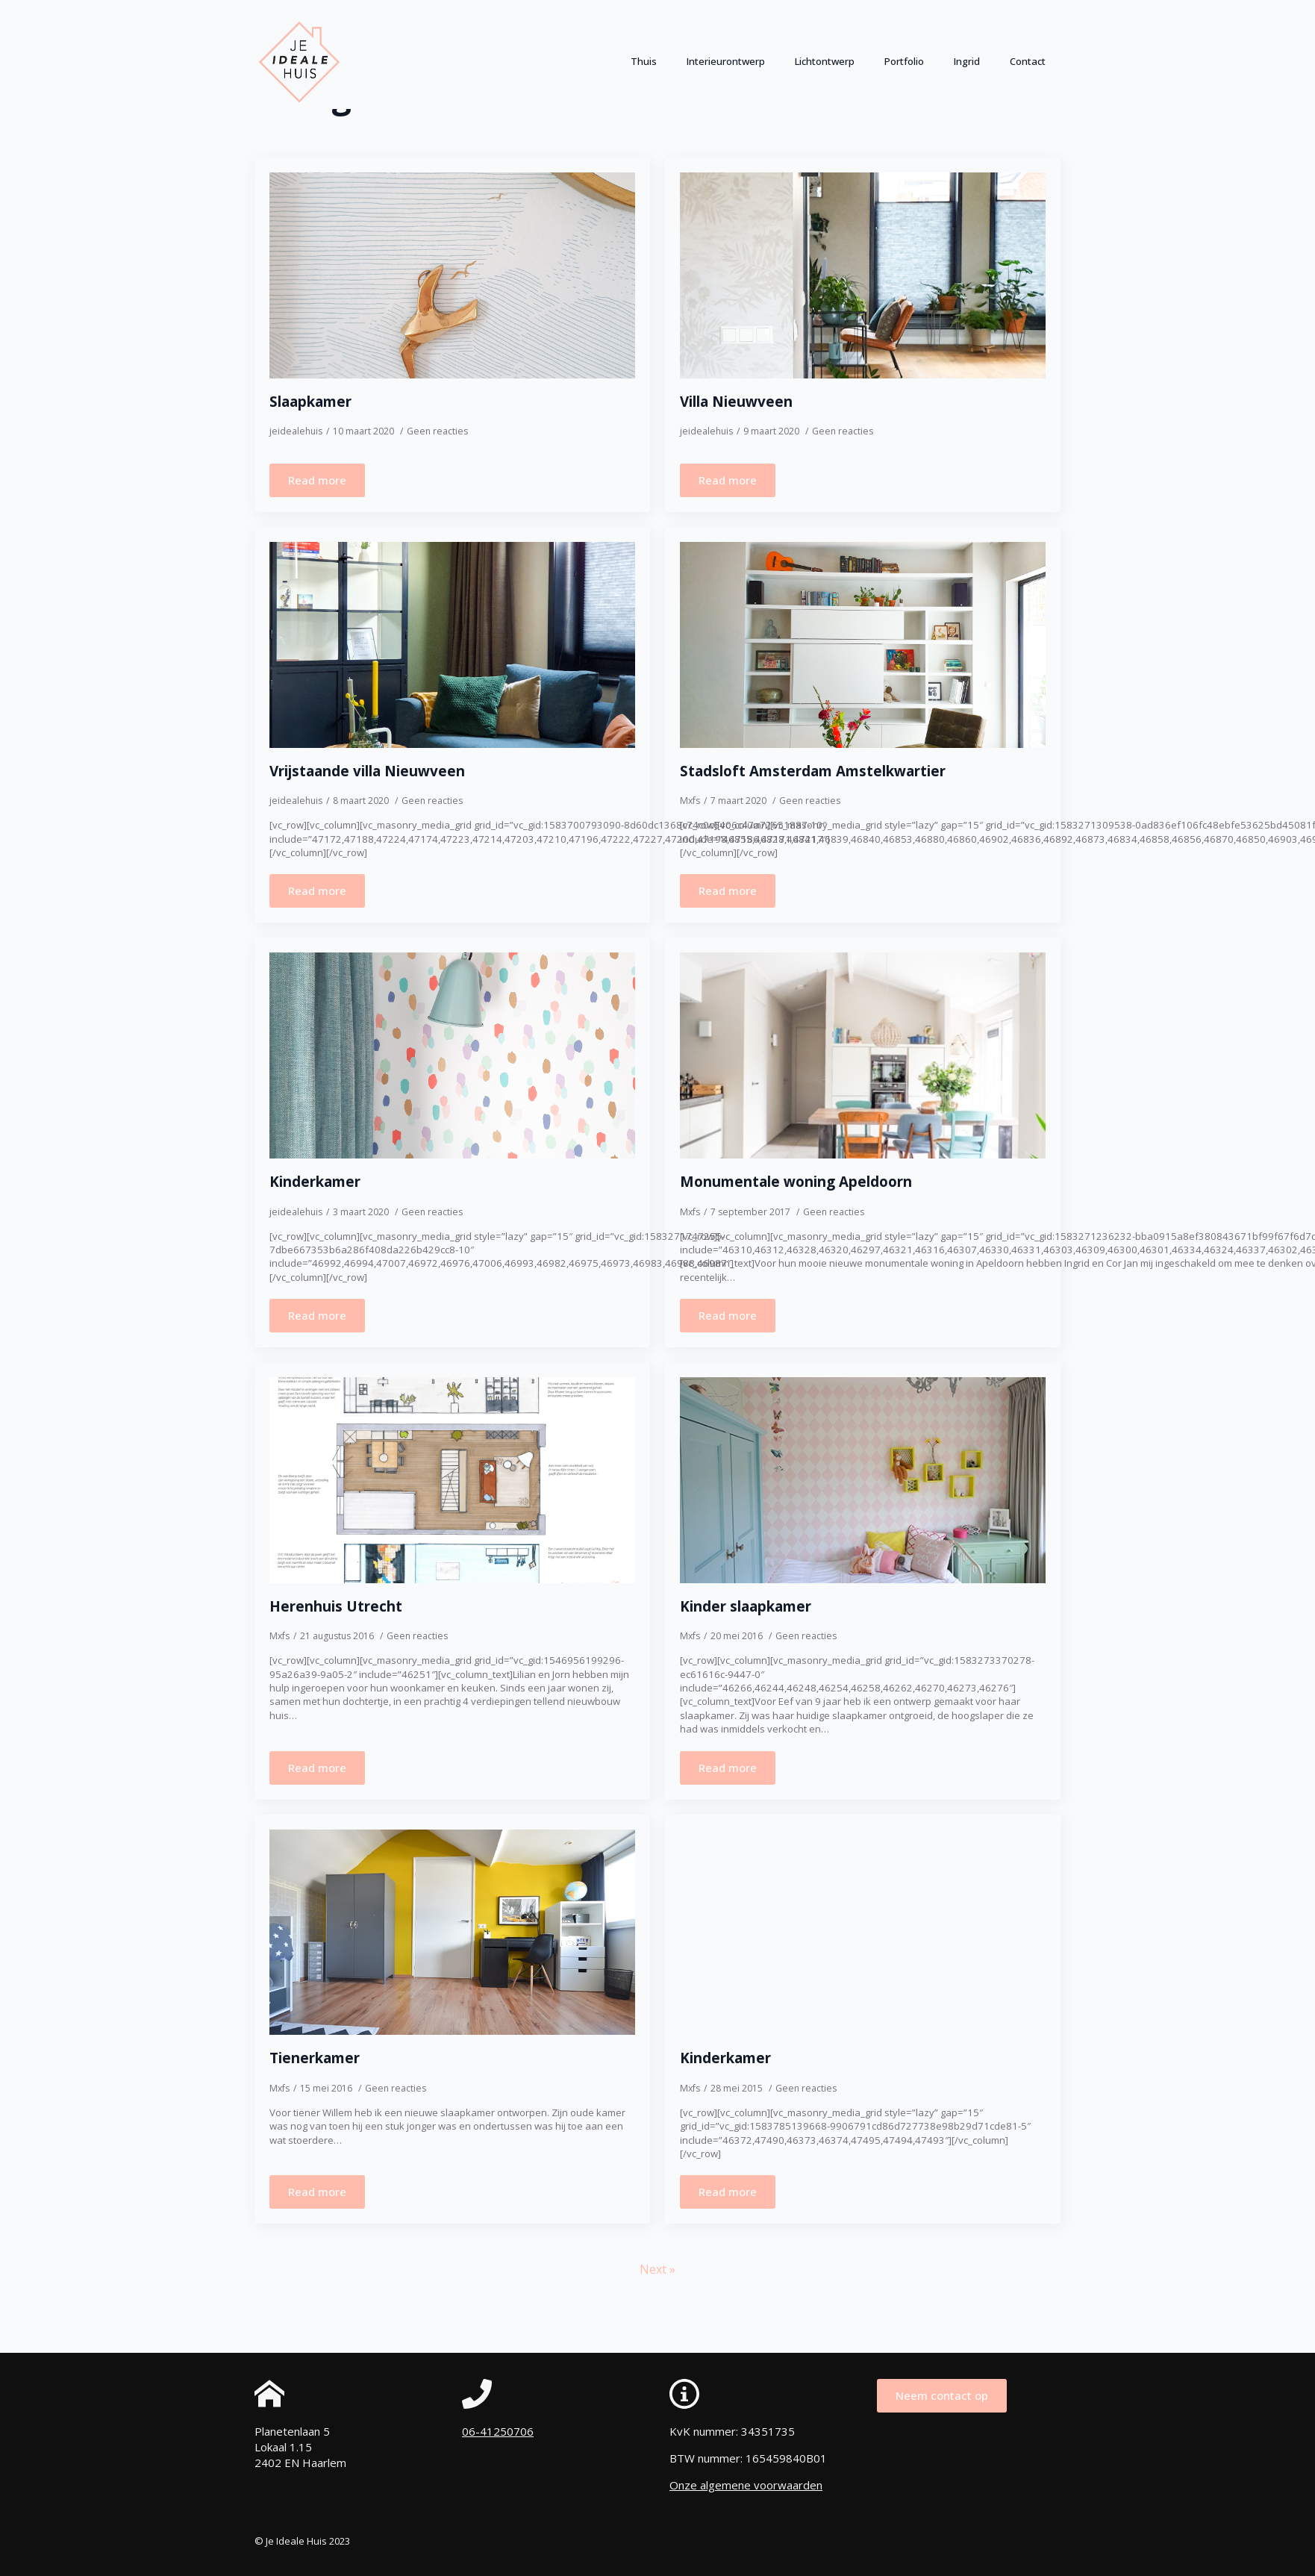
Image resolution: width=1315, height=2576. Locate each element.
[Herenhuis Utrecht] (452, 1480)
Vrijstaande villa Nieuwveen (367, 771)
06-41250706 (498, 2431)
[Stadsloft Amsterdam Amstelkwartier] (863, 645)
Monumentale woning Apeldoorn (796, 1182)
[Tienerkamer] (452, 1933)
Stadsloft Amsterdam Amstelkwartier (813, 771)
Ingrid (967, 61)
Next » (657, 2269)
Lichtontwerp (825, 61)
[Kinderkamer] (452, 1055)
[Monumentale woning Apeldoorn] (863, 1055)
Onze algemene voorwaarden (745, 2484)
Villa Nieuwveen (736, 402)
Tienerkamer (314, 2058)
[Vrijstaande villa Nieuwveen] (452, 645)
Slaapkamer (310, 402)
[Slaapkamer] (452, 275)
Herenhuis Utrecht (335, 1606)
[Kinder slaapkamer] (863, 1480)
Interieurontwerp (726, 61)
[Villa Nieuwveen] (863, 275)
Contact (1028, 61)
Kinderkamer (314, 1182)
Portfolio (904, 61)
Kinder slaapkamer (745, 1606)
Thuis (644, 61)
